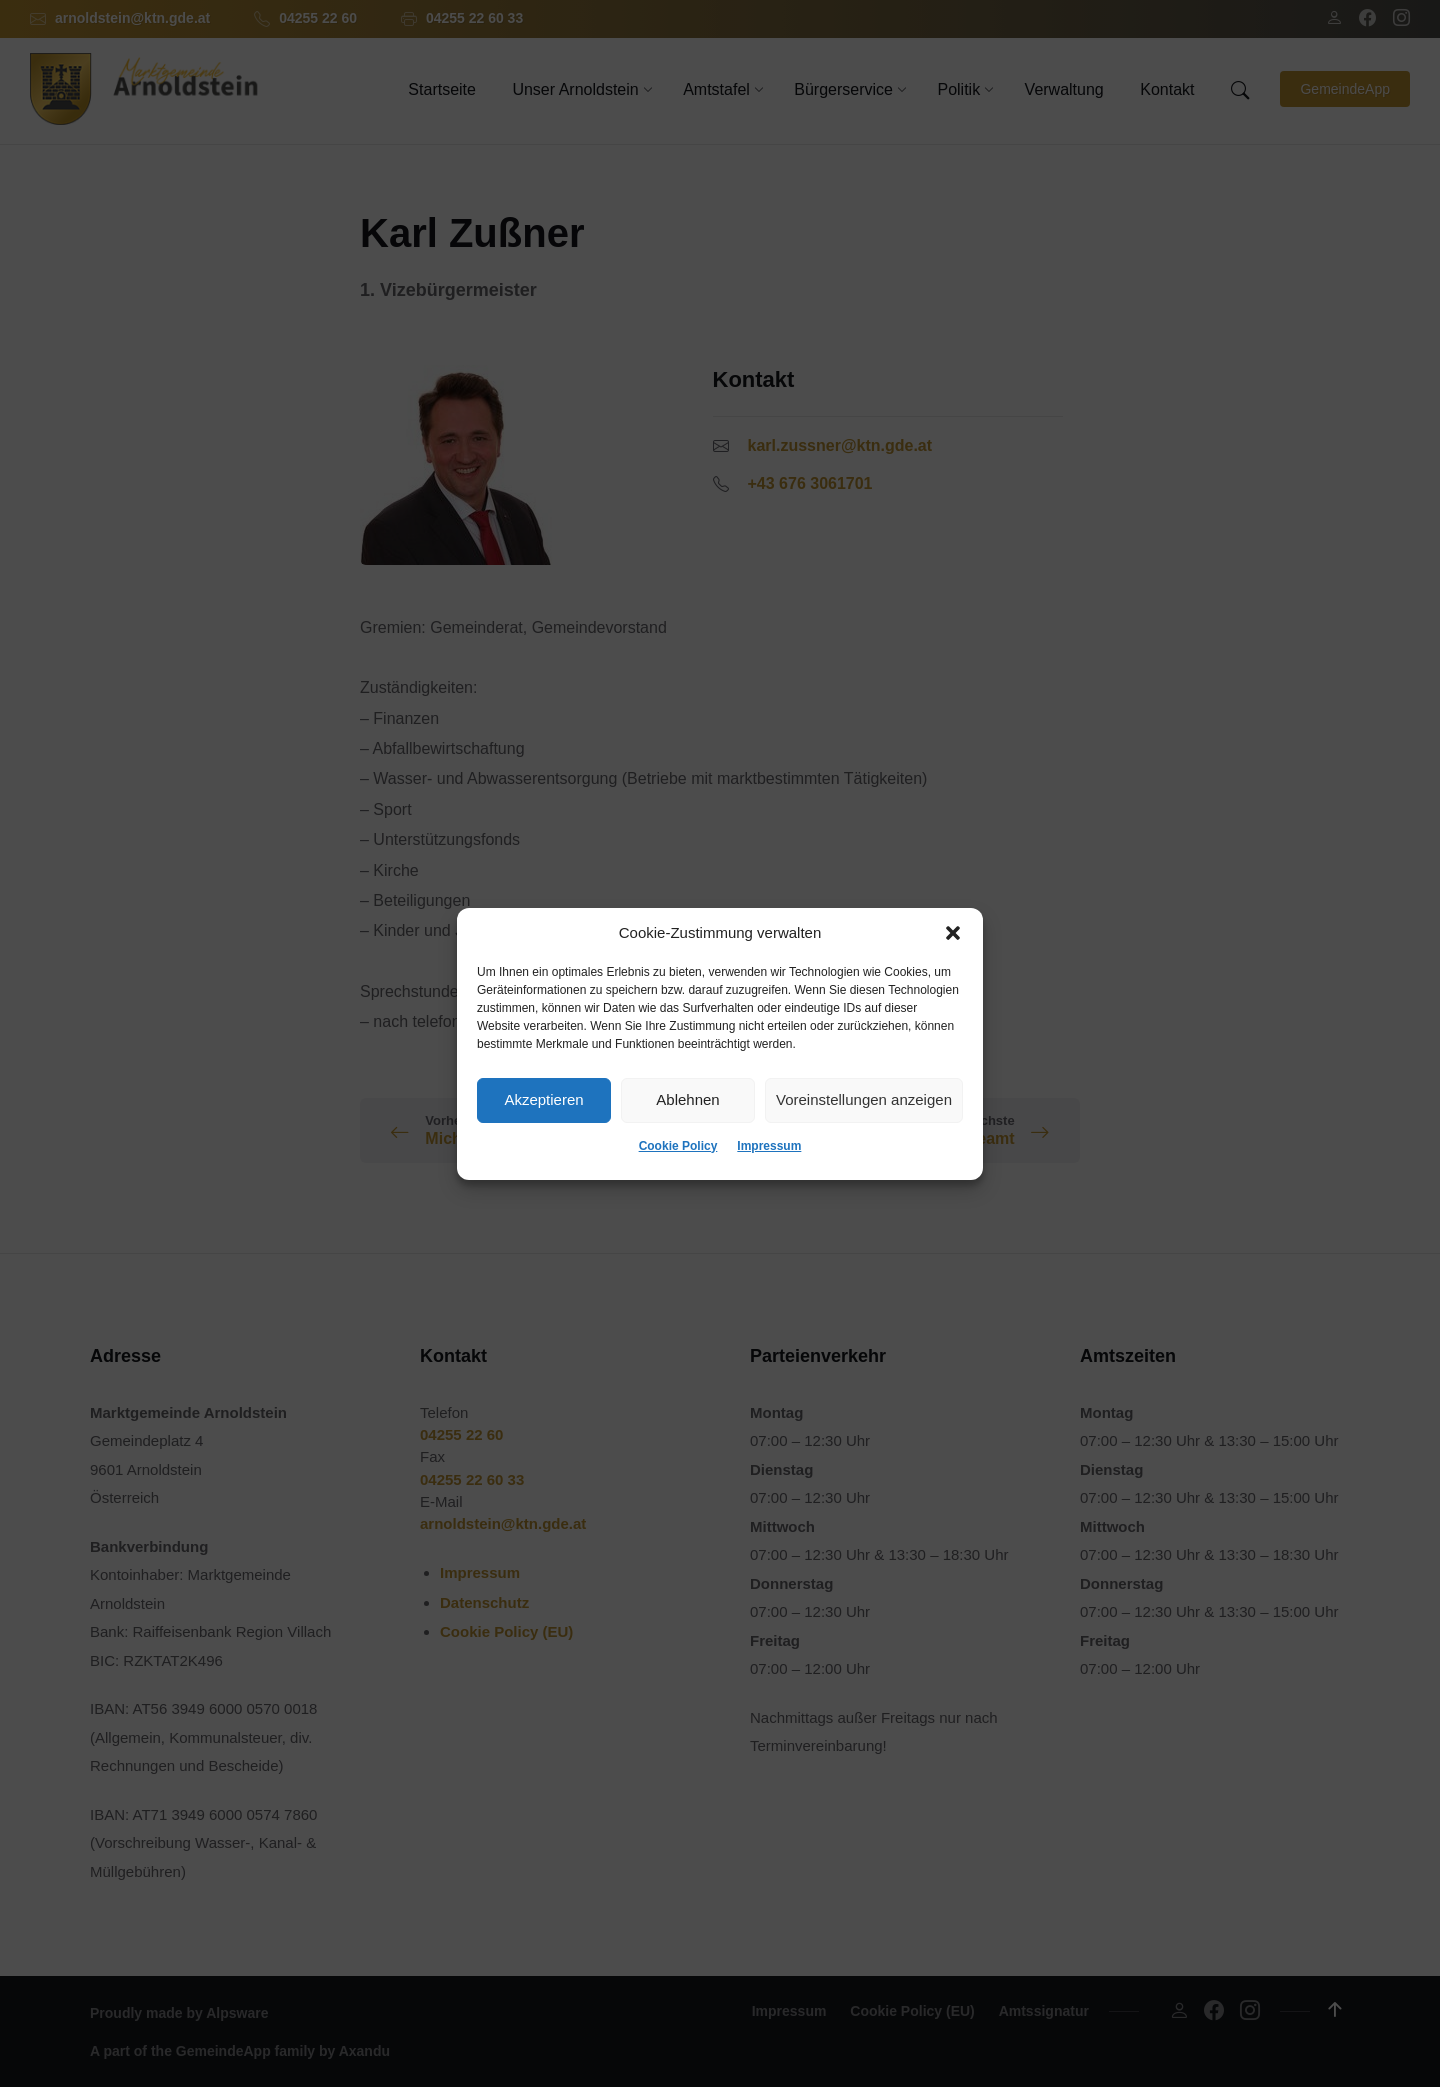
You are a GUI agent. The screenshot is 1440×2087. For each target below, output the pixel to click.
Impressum (769, 1146)
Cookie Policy (678, 1146)
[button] (953, 933)
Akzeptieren (543, 1099)
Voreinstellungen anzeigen (864, 1099)
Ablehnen (687, 1099)
